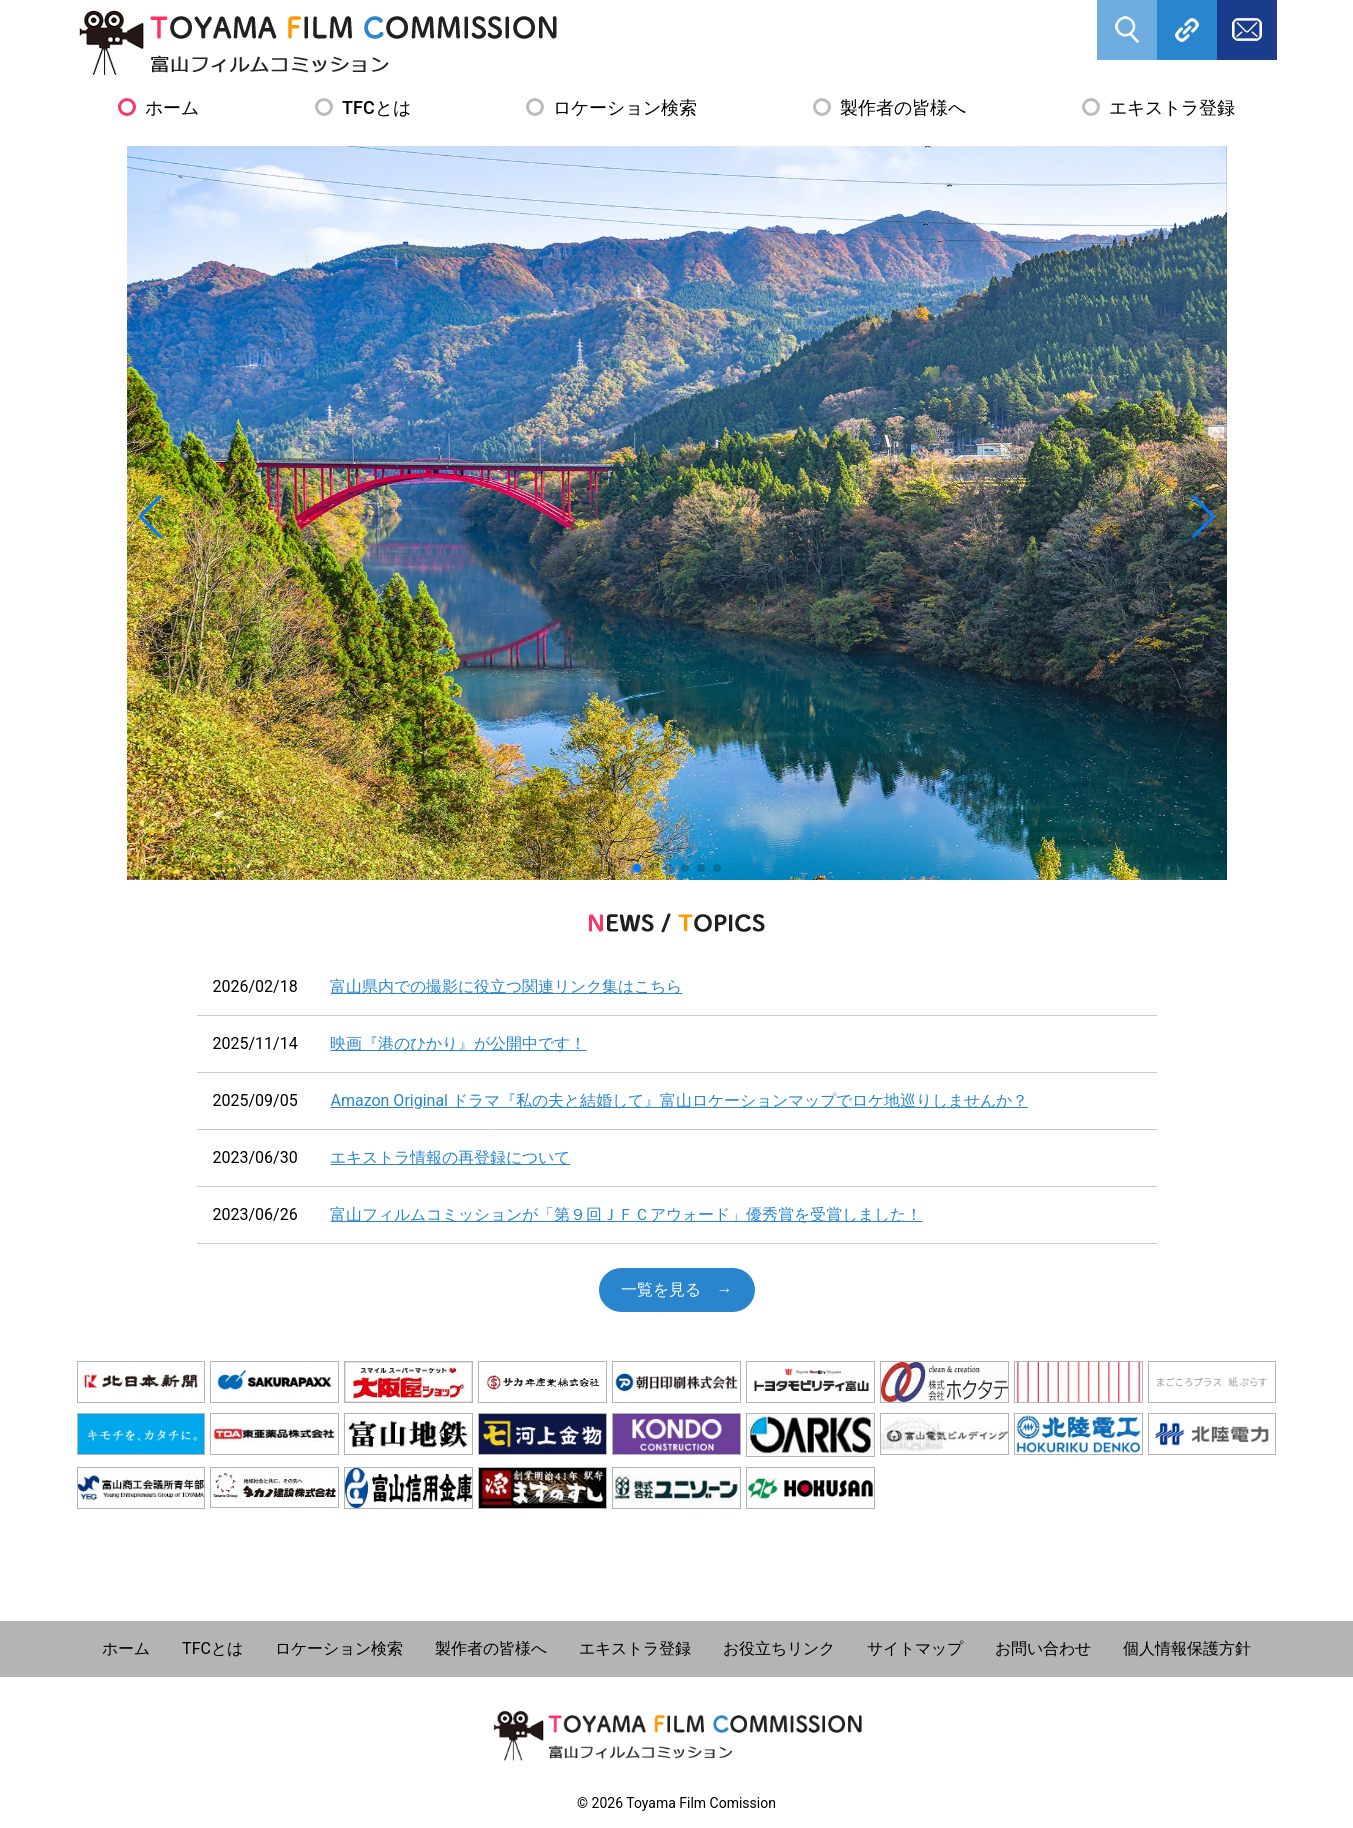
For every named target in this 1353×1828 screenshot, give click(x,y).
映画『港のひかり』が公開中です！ (458, 1043)
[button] (150, 517)
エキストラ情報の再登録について (450, 1157)
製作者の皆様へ (903, 107)
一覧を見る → (677, 1289)
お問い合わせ (1043, 1648)
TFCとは (376, 107)
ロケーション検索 (625, 107)
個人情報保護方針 (1187, 1648)
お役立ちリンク (779, 1648)
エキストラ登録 (1172, 107)
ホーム (172, 107)
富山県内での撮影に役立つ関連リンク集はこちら (506, 986)
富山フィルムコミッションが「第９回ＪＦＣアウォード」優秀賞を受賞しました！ (626, 1214)
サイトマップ (915, 1648)
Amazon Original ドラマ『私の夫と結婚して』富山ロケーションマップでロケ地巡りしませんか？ (679, 1100)
